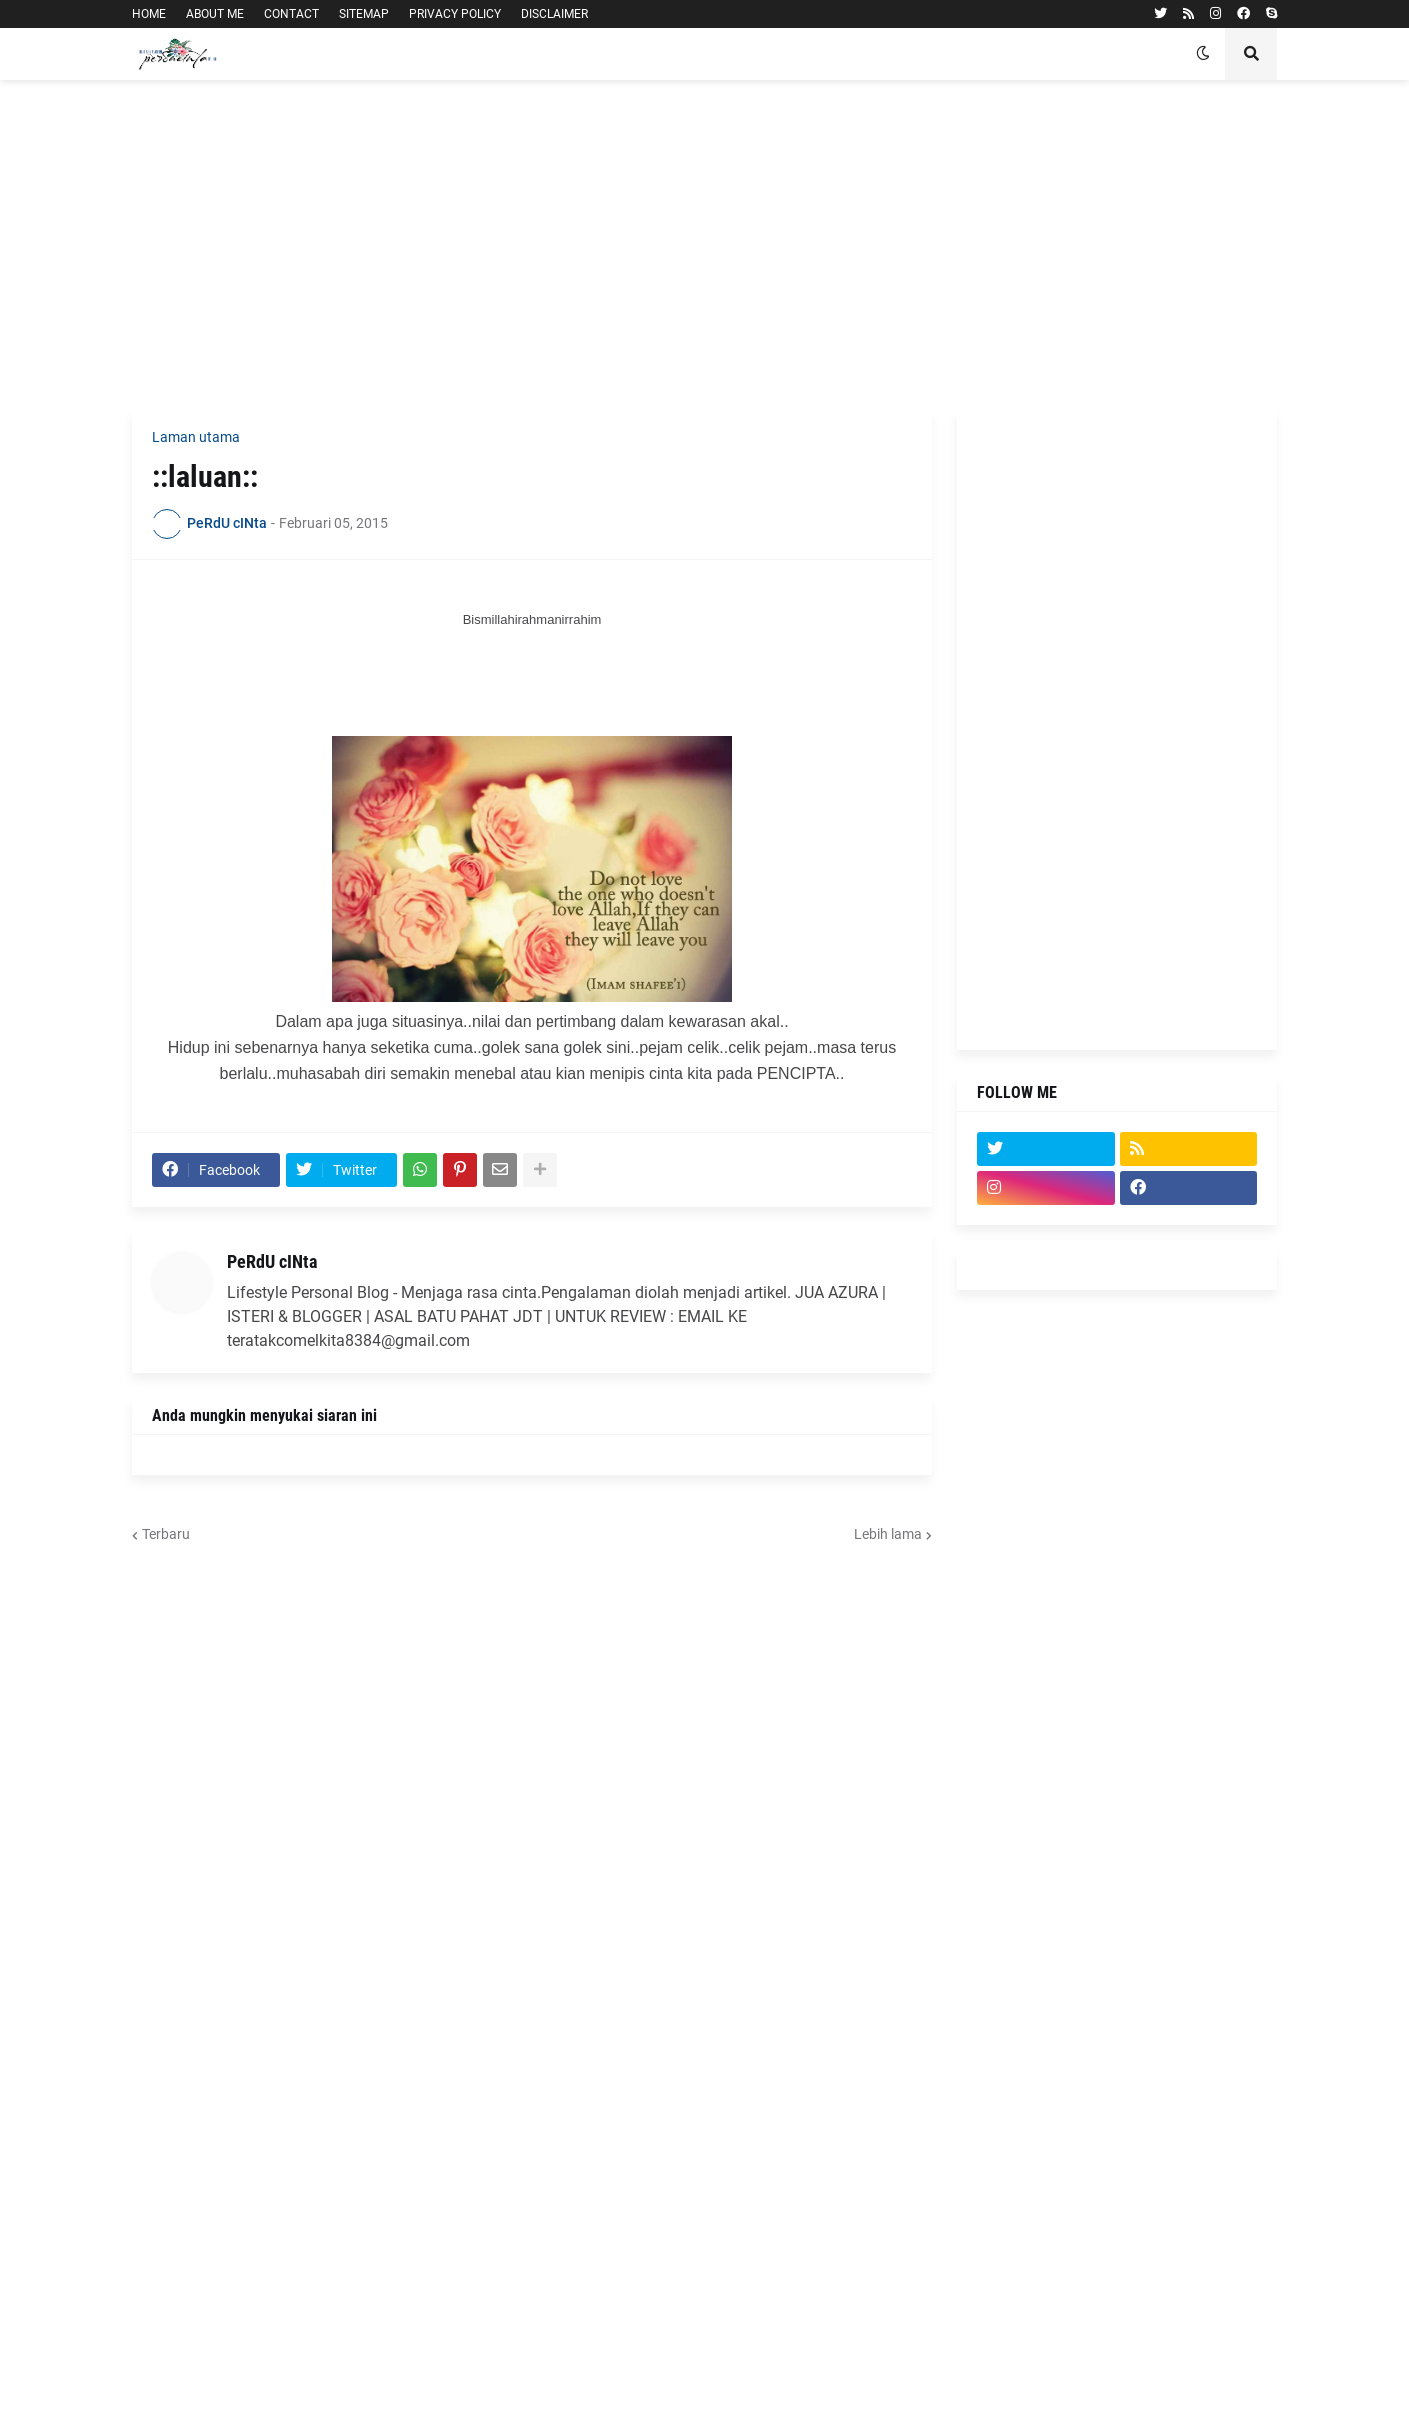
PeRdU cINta (272, 1261)
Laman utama (196, 437)
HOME (149, 14)
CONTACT (291, 14)
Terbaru (166, 1534)
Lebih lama (888, 1534)
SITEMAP (364, 14)
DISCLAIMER (554, 14)
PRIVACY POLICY (455, 14)
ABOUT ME (215, 14)
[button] (1203, 54)
